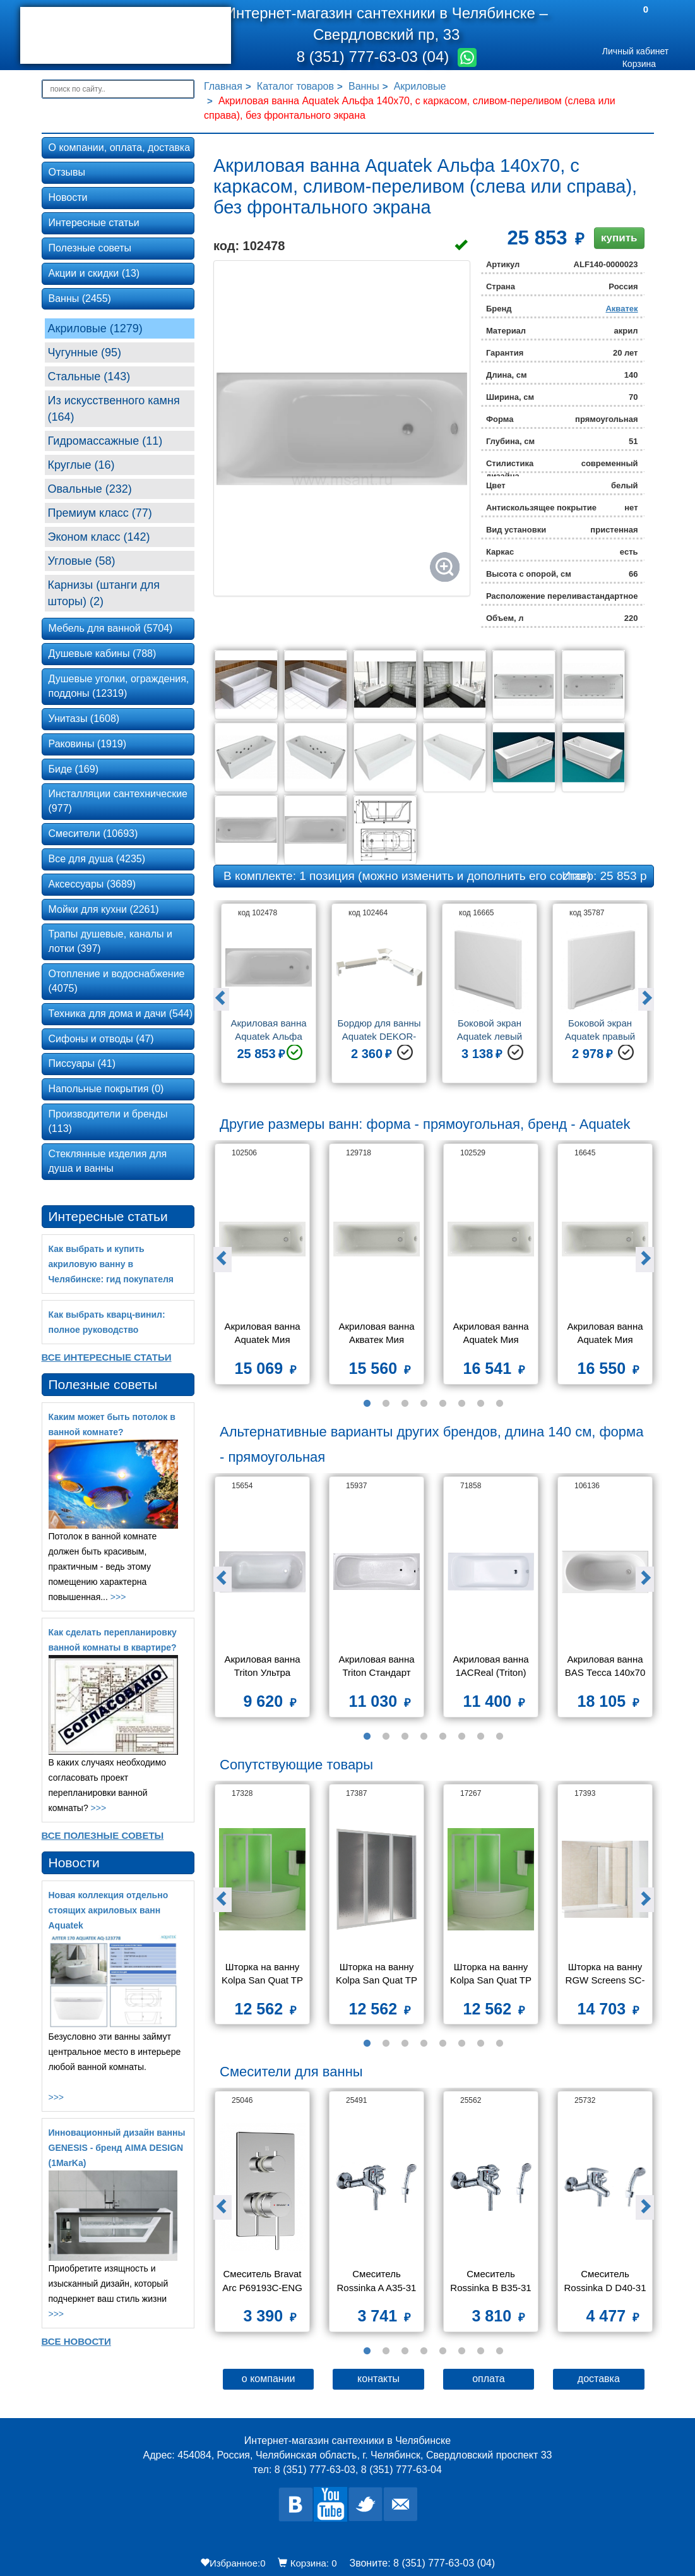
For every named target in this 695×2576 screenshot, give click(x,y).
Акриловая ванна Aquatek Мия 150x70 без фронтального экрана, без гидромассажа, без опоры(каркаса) (606, 1334)
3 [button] (405, 1403)
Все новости (76, 2341)
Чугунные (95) (84, 352)
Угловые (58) (82, 561)
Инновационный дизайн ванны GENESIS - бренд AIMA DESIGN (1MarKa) (117, 2148)
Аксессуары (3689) (92, 884)
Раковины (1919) (88, 743)
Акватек (621, 308)
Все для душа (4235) (97, 858)
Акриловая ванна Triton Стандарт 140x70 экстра (377, 1667)
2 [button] (386, 1403)
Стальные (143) (89, 376)
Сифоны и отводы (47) (101, 1038)
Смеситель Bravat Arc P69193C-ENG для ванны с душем (262, 2282)
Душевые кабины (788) (103, 653)
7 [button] (481, 1403)
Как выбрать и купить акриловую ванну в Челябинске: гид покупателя (111, 1264)
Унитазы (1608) (84, 718)
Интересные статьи (94, 222)
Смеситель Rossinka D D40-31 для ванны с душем (605, 2282)
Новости (68, 197)
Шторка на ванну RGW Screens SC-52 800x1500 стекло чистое (605, 1975)
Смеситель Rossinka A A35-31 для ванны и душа (377, 2282)
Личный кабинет (635, 51)
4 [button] (424, 1403)
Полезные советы (90, 248)
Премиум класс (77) (100, 513)
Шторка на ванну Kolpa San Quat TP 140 (378, 1975)
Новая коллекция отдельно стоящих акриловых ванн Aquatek (109, 1910)
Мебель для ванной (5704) (111, 628)
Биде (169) (73, 769)
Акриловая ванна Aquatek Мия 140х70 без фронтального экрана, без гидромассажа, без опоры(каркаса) (491, 1334)
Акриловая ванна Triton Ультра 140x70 (263, 1667)
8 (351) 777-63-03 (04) (375, 56)
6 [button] (462, 1403)
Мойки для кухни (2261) (104, 909)
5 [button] (443, 1403)
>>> (118, 1597)
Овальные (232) (90, 489)
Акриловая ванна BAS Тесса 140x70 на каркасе (606, 1667)
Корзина (639, 64)
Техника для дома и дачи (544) (121, 1013)
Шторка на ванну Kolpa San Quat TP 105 (264, 1975)
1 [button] (367, 1403)
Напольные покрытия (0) (106, 1088)
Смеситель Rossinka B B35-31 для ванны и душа (492, 2282)
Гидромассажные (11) (105, 441)
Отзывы (67, 172)
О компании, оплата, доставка (120, 147)
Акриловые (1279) (95, 328)
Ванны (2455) (80, 298)
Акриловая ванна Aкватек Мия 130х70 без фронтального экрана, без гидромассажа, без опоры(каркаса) (377, 1334)
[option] (268, 998)
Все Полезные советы (103, 1835)
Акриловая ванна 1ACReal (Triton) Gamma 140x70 (492, 1667)
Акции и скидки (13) (94, 273)
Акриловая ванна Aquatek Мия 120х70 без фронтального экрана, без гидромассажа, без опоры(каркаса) (263, 1334)
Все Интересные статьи (107, 1357)
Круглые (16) (81, 465)
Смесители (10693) (93, 833)
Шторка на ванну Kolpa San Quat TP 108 (492, 1975)
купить (619, 238)
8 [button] (500, 1403)
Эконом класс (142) (99, 537)
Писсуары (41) (82, 1063)
